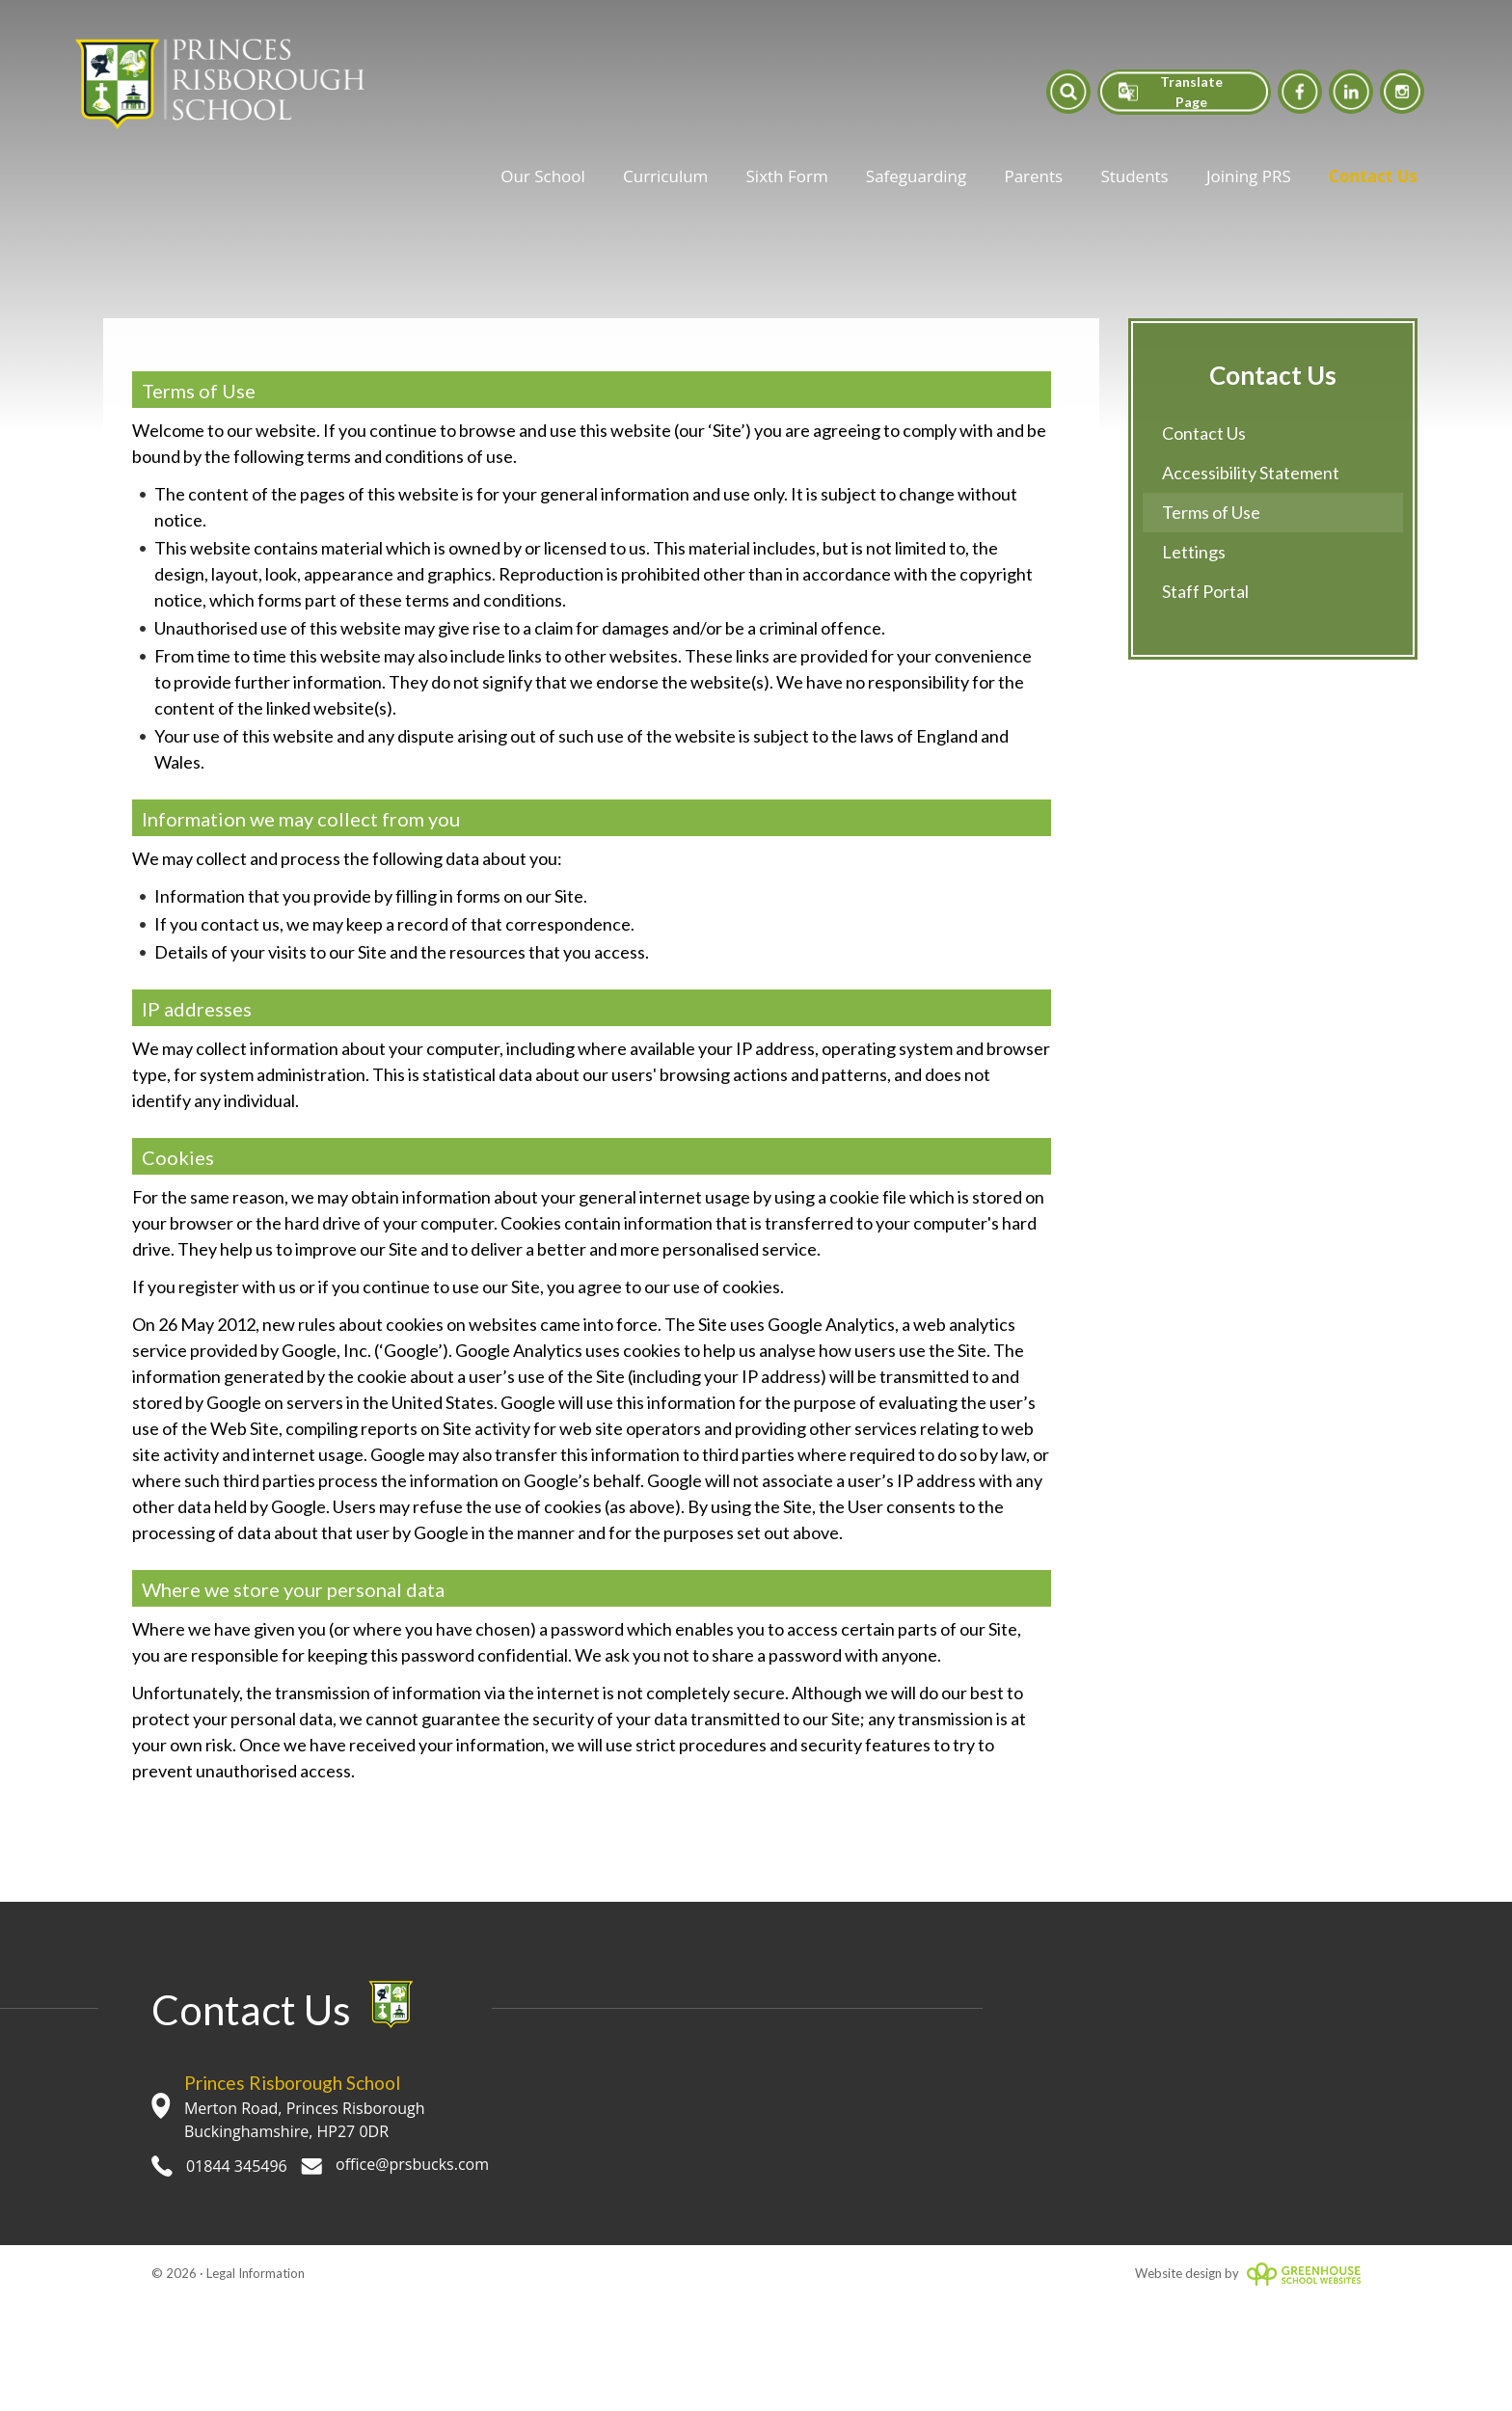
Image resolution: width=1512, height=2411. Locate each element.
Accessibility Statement (1250, 472)
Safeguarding (916, 176)
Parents (1033, 176)
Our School (542, 176)
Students (1134, 176)
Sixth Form (787, 176)
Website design (1178, 2273)
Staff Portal (1205, 591)
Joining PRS (1248, 176)
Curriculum (665, 176)
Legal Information (255, 2273)
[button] (1068, 91)
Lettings (1194, 551)
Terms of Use (1211, 512)
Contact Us (1373, 176)
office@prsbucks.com (395, 2164)
